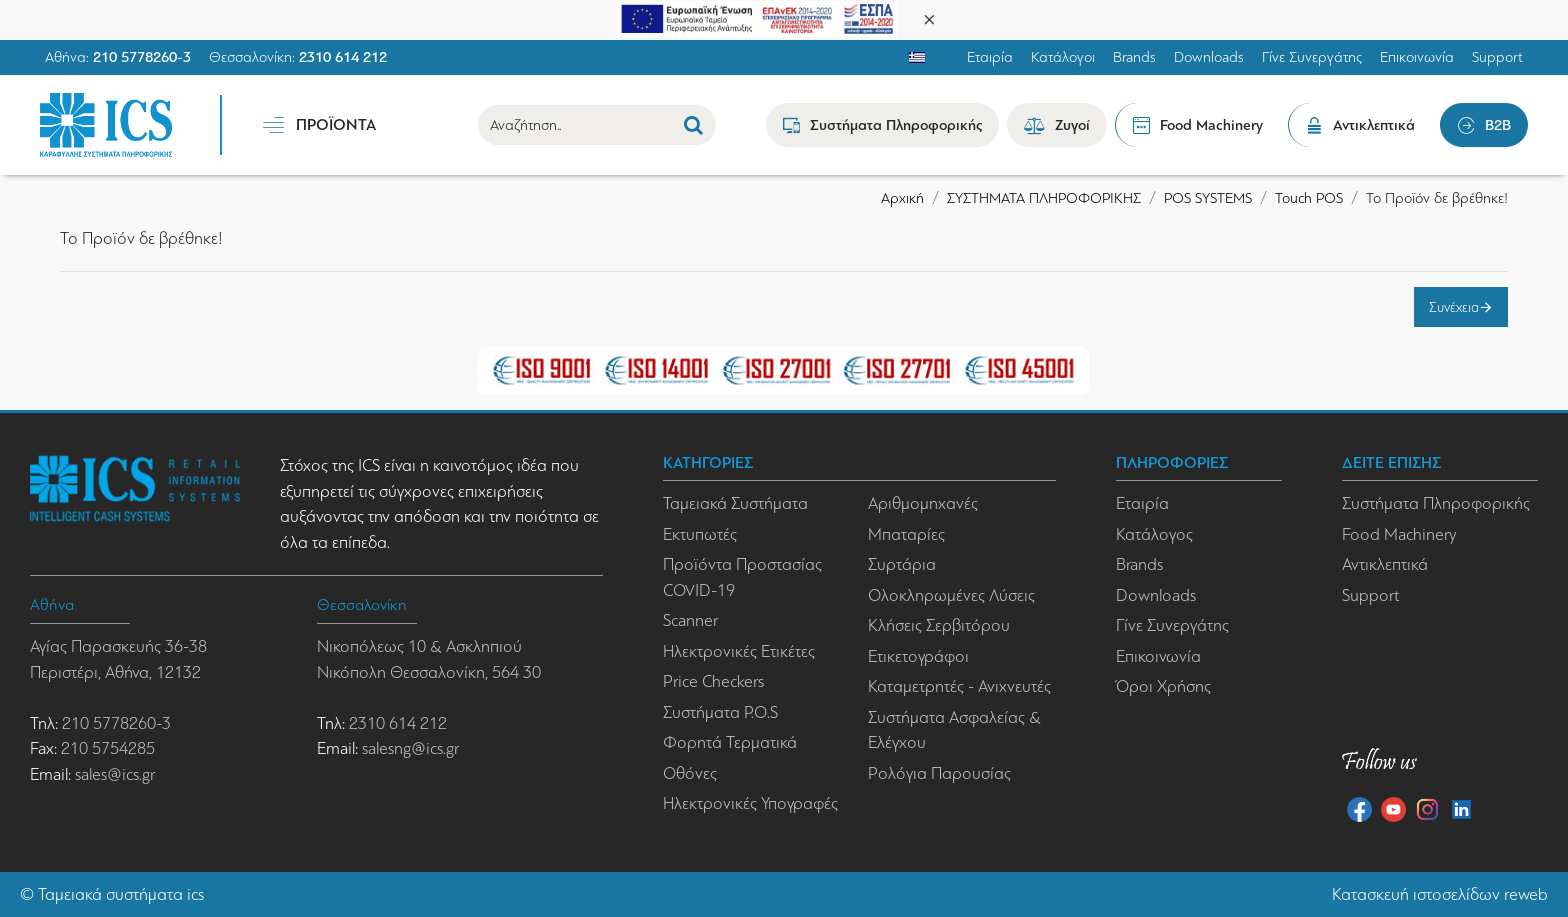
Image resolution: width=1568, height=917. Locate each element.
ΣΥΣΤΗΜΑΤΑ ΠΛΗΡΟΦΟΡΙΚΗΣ (1044, 198)
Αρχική (902, 198)
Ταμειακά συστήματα (110, 894)
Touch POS (1309, 198)
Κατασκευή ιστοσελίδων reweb (1440, 894)
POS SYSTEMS (1208, 198)
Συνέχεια (1454, 307)
